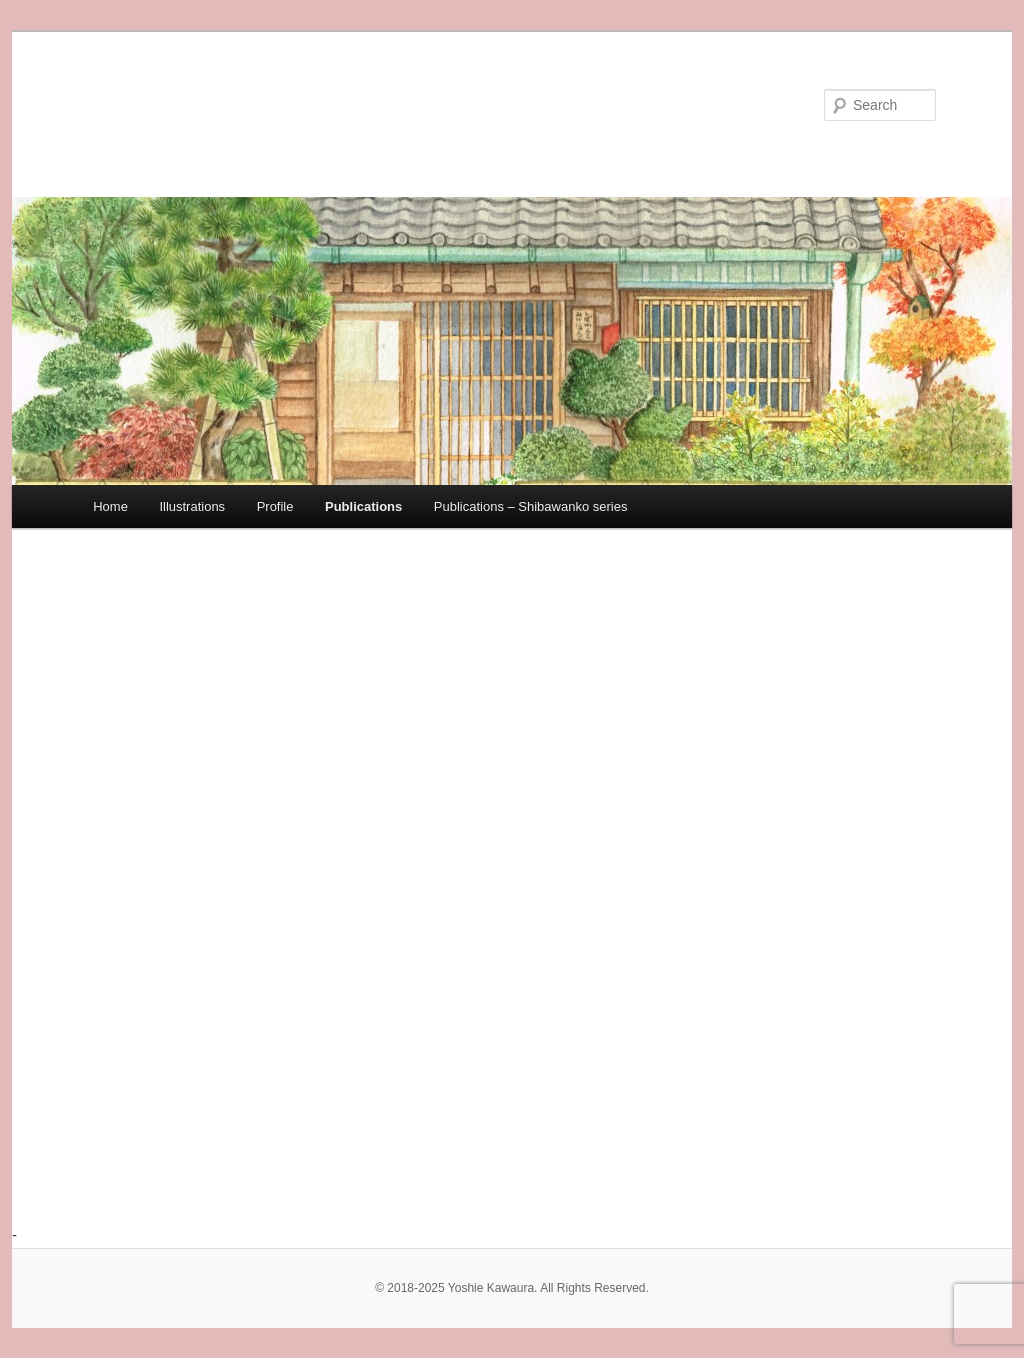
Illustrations (192, 506)
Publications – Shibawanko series (531, 506)
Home (110, 506)
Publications (363, 506)
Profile (275, 506)
